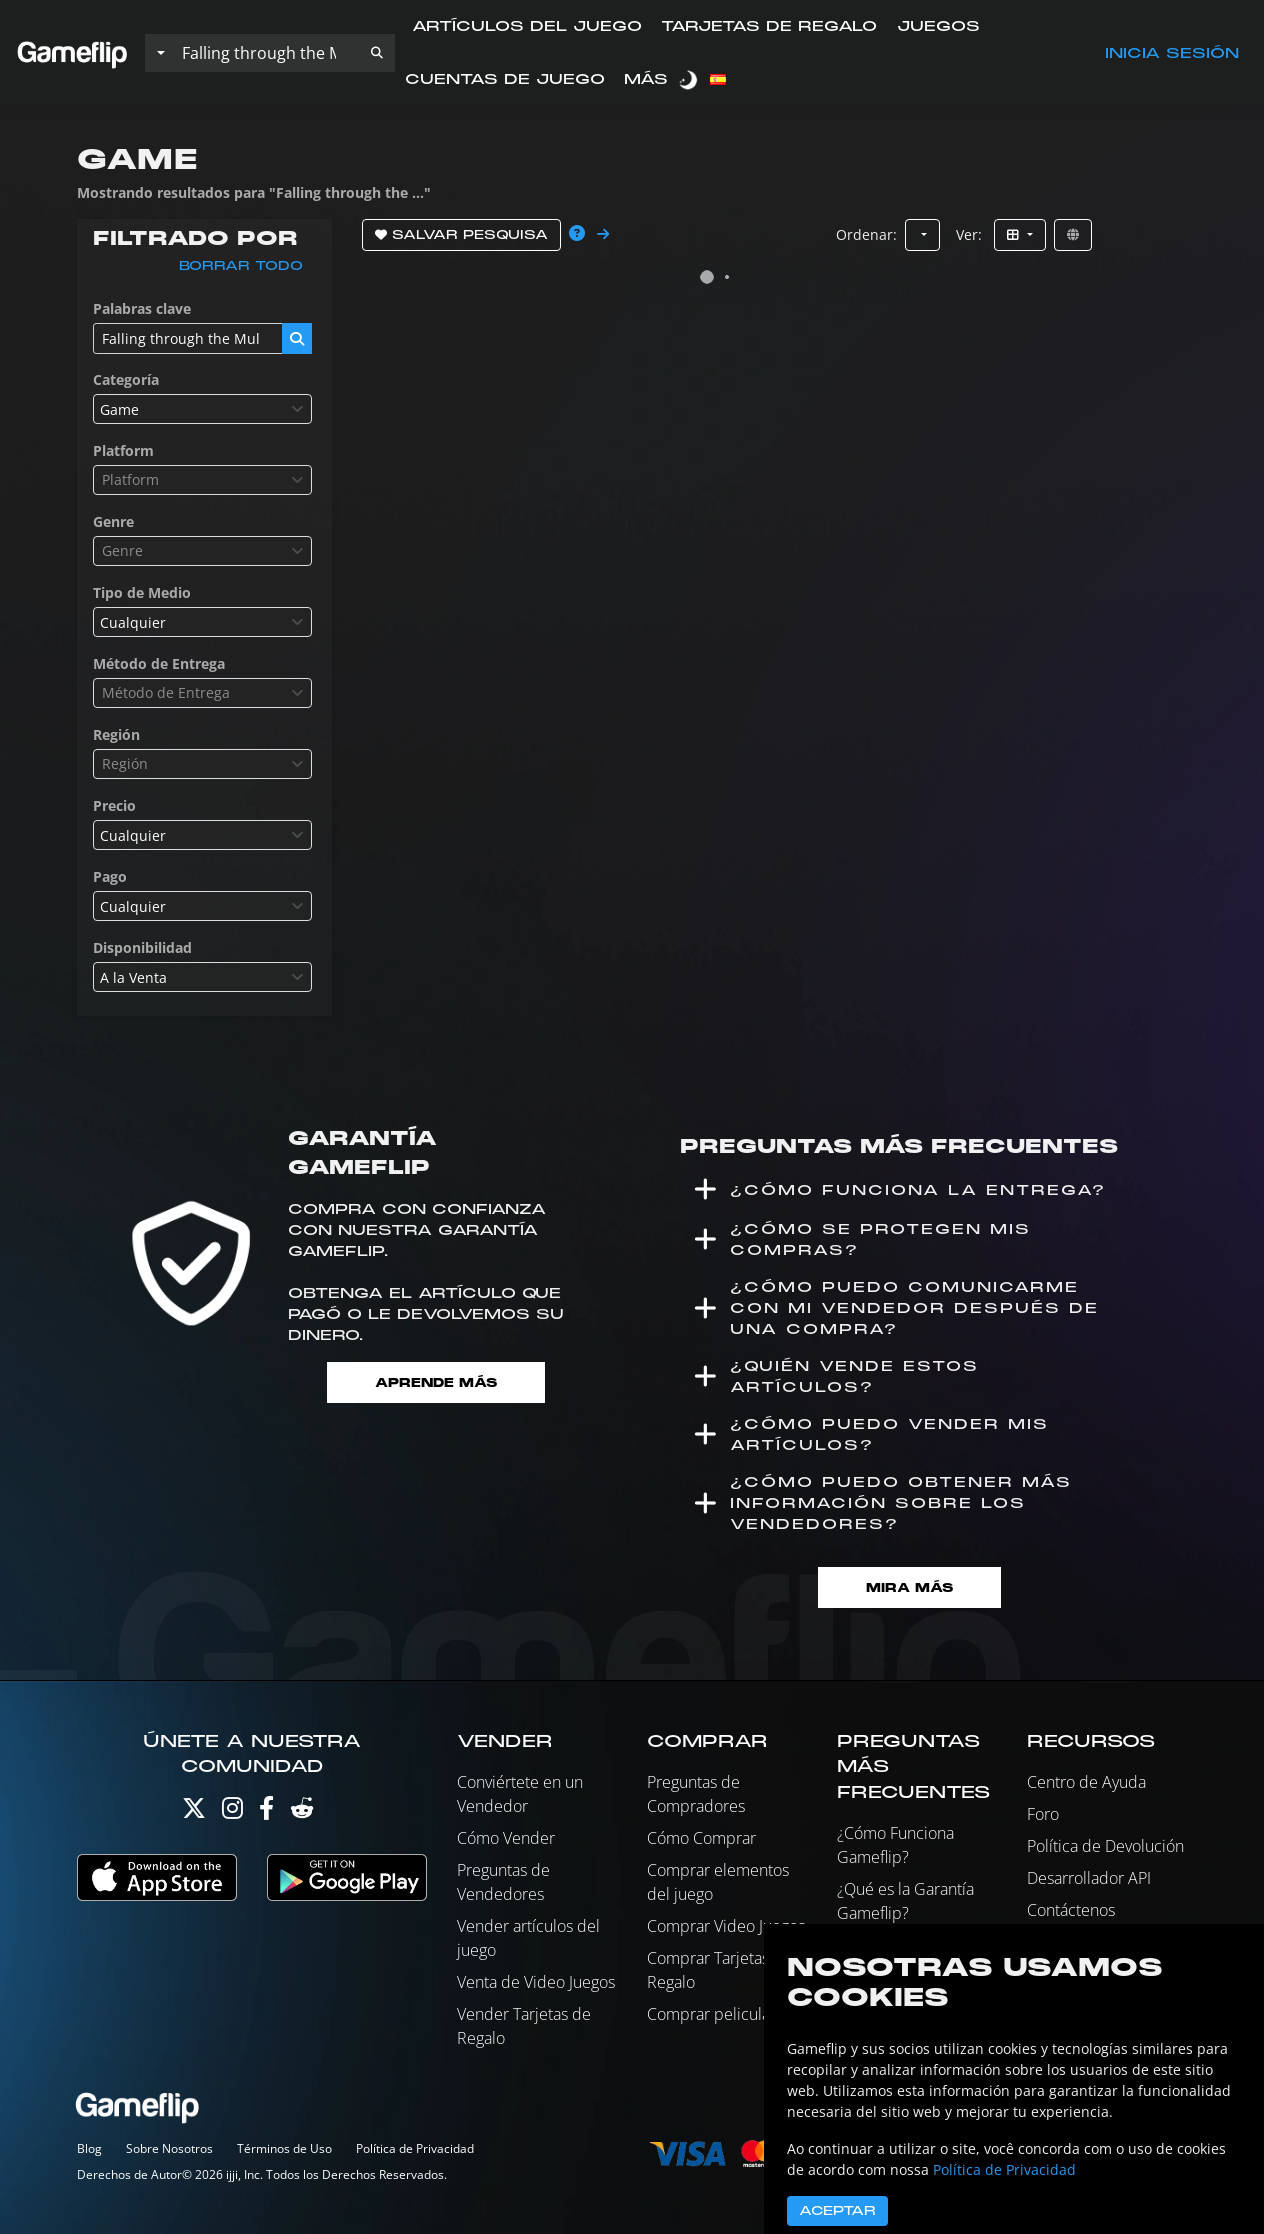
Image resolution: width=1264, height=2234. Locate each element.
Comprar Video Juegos (726, 1926)
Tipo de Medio (142, 592)
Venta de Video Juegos (536, 1982)
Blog (89, 2148)
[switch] (690, 79)
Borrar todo (241, 266)
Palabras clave (142, 308)
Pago (110, 876)
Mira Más (909, 1587)
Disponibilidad (142, 947)
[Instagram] (232, 1812)
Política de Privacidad (415, 2148)
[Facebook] (266, 1812)
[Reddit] (302, 1812)
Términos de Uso (284, 2148)
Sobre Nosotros (169, 2148)
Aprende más (436, 1382)
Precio (114, 805)
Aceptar (837, 2211)
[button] (377, 53)
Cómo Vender (506, 1838)
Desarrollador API (1089, 1878)
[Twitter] (194, 1812)
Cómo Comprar (701, 1838)
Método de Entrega (159, 663)
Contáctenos (1071, 1910)
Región (116, 734)
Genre (113, 521)
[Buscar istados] (266, 53)
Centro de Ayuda (1086, 1782)
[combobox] (202, 409)
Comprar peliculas (712, 2014)
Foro (1043, 1814)
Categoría (126, 379)
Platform (123, 450)
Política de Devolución (1105, 1846)
